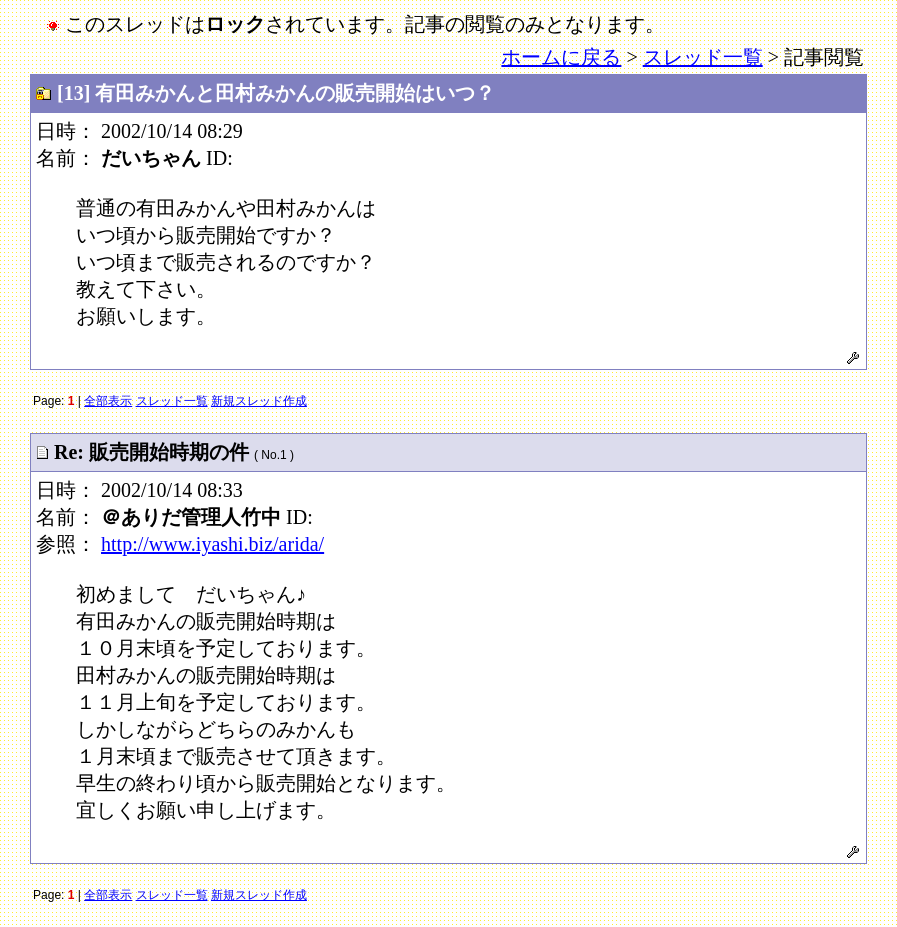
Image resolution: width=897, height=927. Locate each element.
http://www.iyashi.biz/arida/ (212, 544)
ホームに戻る (561, 57)
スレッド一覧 (703, 57)
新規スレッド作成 (259, 401)
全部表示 (108, 401)
